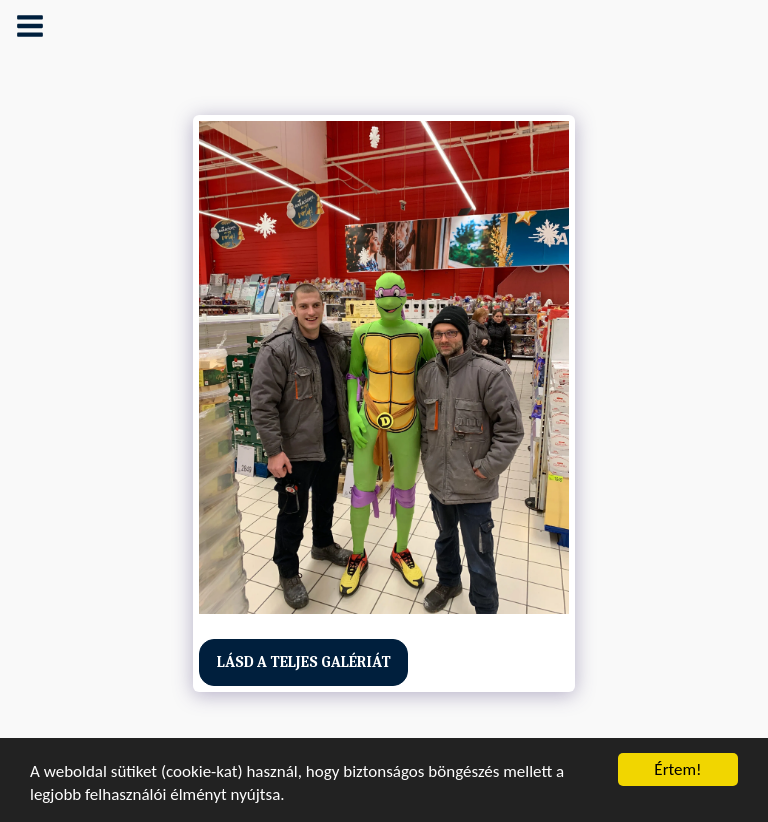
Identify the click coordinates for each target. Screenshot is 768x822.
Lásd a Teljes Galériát (304, 662)
